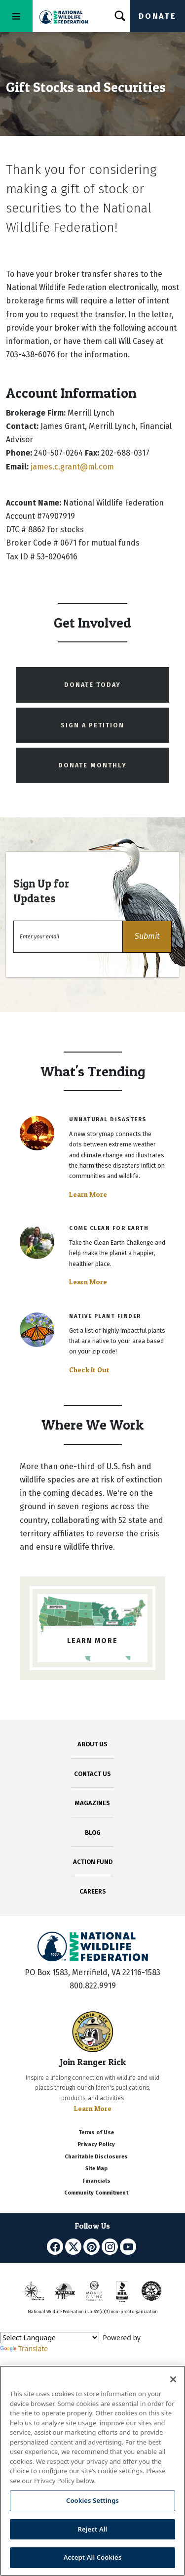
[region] (92, 2470)
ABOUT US (92, 1744)
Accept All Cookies (93, 2557)
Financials (96, 2181)
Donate (157, 16)
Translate (24, 2348)
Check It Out (89, 1369)
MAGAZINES (92, 1803)
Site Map (96, 2168)
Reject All (93, 2529)
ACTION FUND (92, 1861)
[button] (147, 937)
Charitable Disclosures (96, 2157)
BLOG (93, 1832)
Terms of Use (96, 2132)
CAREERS (92, 1891)
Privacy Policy (96, 2144)
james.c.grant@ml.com (72, 466)
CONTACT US (92, 1773)
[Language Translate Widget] (49, 2337)
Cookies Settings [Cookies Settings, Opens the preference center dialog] (92, 2500)
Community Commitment (96, 2193)
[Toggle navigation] (16, 16)
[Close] (173, 2379)
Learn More (88, 1194)
